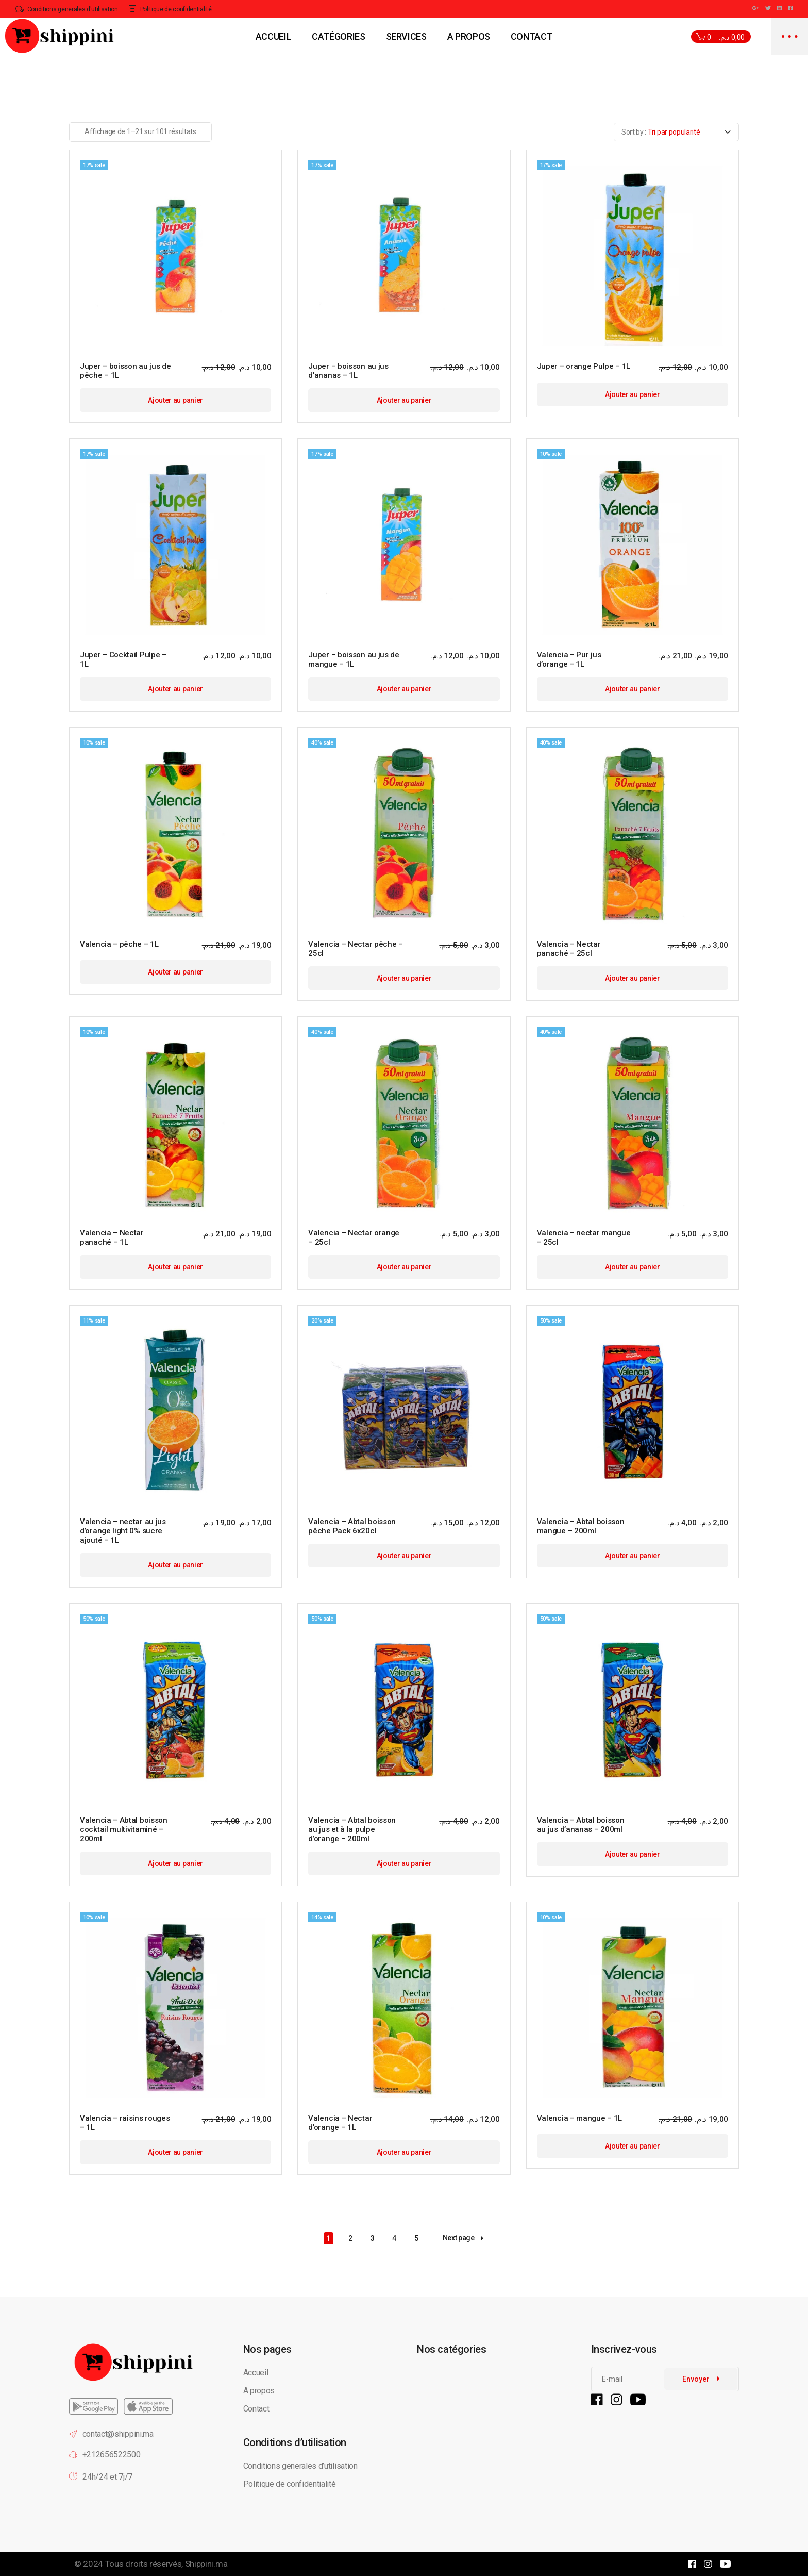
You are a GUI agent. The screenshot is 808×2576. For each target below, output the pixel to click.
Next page (463, 2238)
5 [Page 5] (416, 2238)
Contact (256, 2409)
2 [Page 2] (350, 2238)
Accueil (255, 2372)
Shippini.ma (206, 2563)
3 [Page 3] (373, 2238)
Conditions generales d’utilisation (300, 2466)
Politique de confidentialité (290, 2484)
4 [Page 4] (394, 2238)
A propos (259, 2391)
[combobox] (676, 132)
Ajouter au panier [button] (175, 400)
